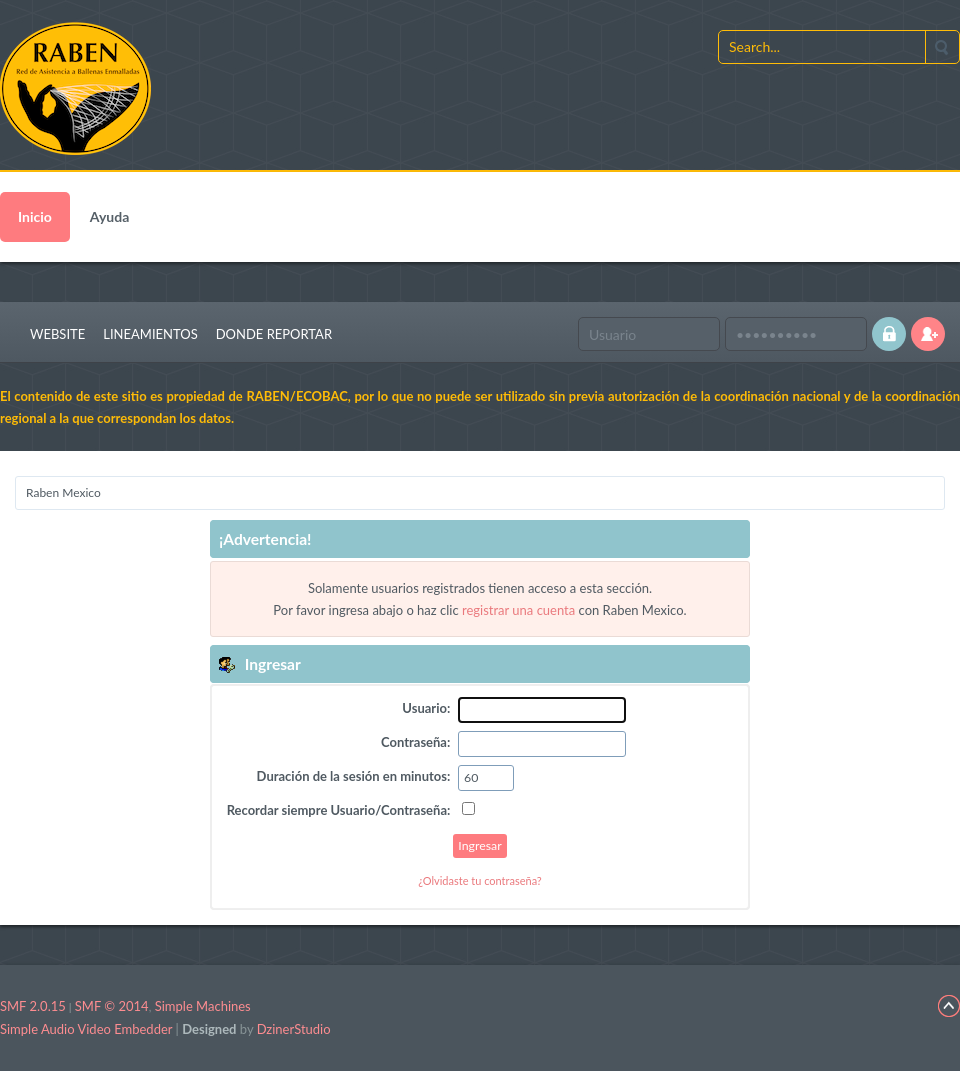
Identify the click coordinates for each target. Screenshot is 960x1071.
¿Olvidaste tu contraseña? (480, 880)
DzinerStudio (294, 1029)
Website (57, 334)
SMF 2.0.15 (33, 1006)
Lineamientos (150, 334)
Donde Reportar (274, 334)
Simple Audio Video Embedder (86, 1029)
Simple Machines (203, 1006)
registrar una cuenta (518, 610)
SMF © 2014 (112, 1006)
